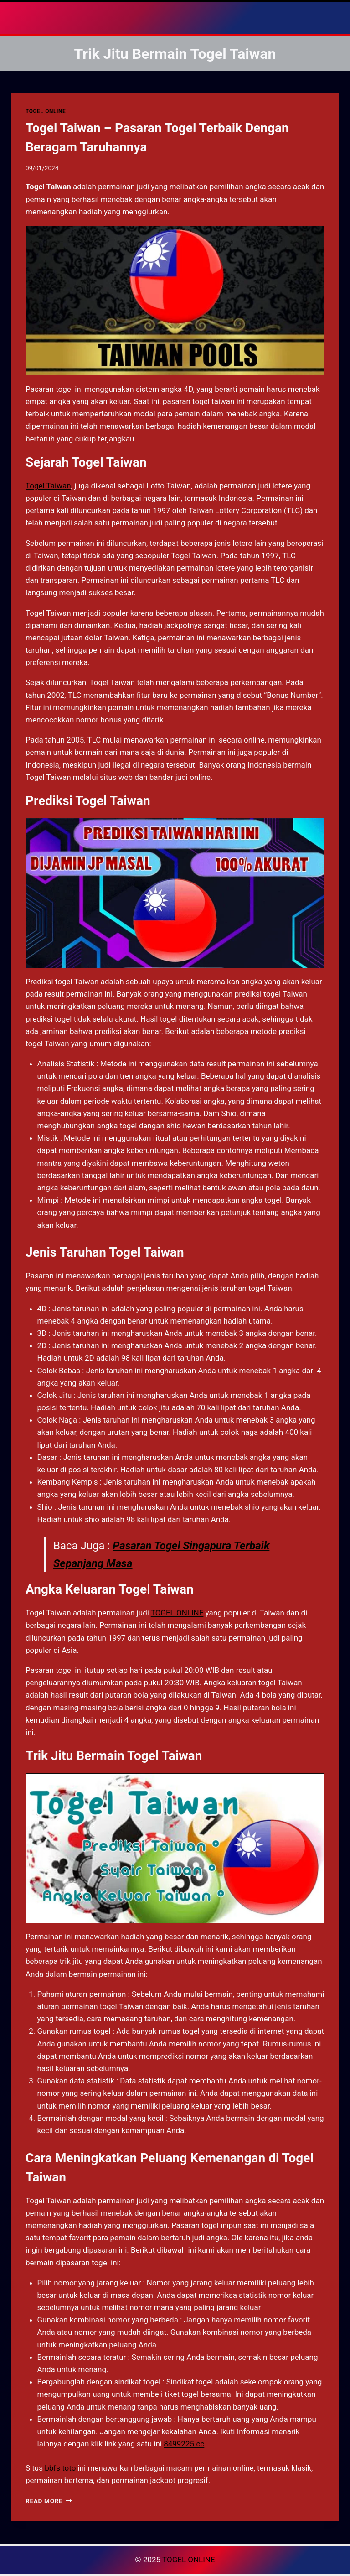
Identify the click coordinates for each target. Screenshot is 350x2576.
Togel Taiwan (48, 485)
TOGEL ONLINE (46, 111)
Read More (49, 2500)
